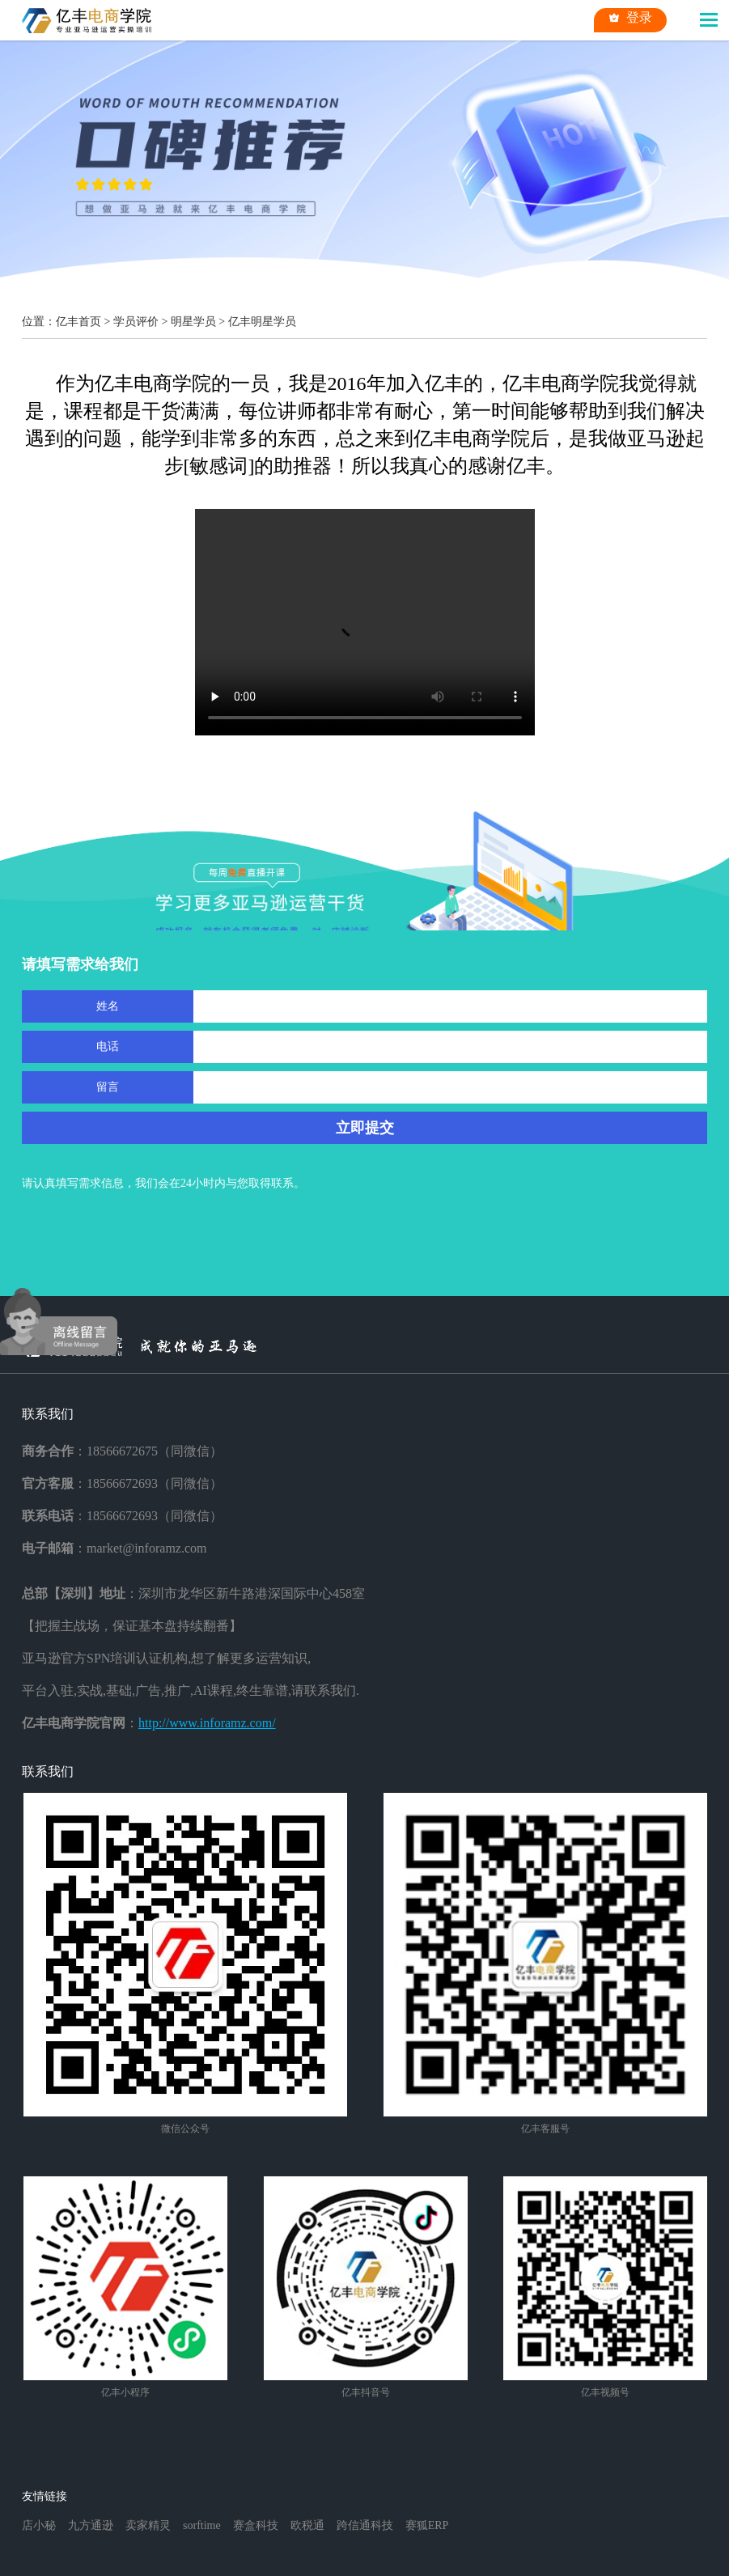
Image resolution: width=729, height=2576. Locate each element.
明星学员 (193, 322)
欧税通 (307, 2525)
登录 (630, 18)
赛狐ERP (427, 2525)
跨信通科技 (365, 2525)
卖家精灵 (148, 2525)
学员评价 (136, 322)
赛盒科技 (255, 2525)
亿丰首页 (78, 322)
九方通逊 (90, 2525)
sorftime (202, 2525)
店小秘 (39, 2525)
